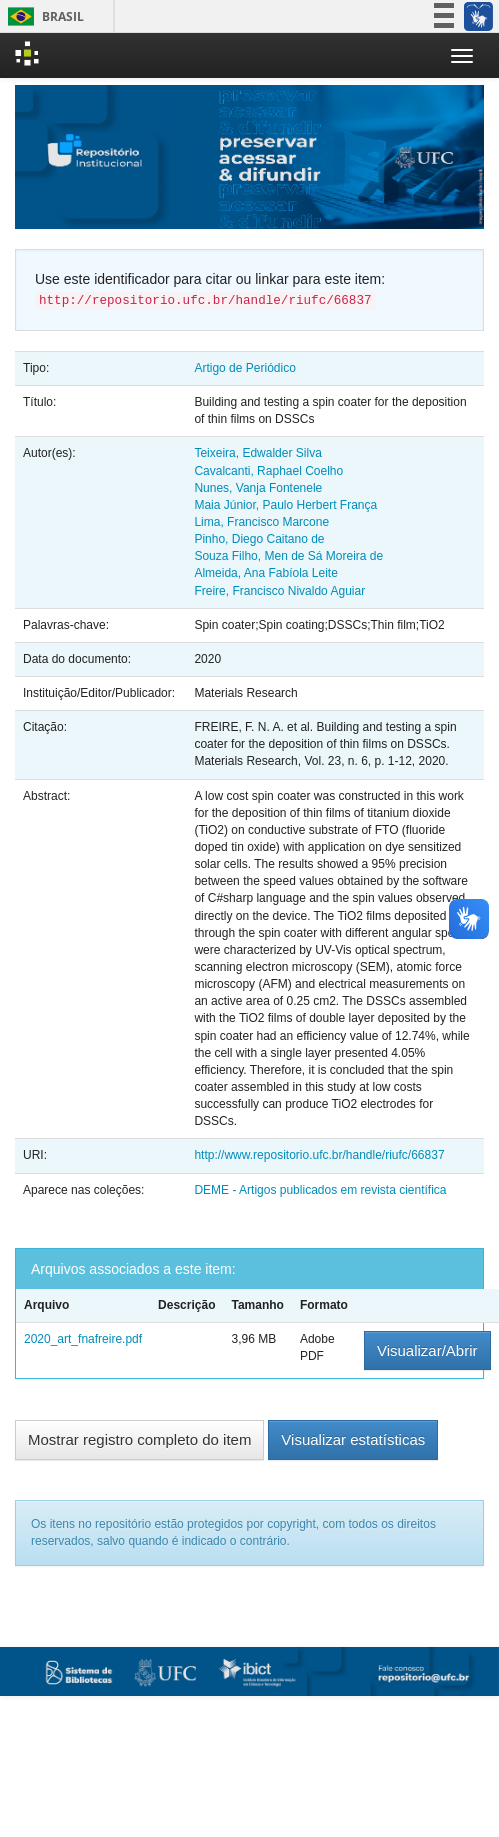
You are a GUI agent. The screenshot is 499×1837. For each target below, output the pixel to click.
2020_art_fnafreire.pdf (83, 1339)
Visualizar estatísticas (353, 1439)
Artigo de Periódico (244, 368)
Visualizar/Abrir (427, 1350)
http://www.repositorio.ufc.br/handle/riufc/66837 (319, 1155)
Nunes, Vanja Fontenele (258, 488)
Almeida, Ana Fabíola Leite (265, 573)
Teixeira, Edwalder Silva (257, 453)
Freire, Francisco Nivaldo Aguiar (279, 591)
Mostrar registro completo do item (139, 1439)
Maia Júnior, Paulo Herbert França (285, 505)
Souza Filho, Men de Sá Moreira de (288, 556)
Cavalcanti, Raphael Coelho (268, 471)
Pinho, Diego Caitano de (259, 539)
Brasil (42, 16)
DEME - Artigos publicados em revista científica (320, 1190)
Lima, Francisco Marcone (261, 522)
